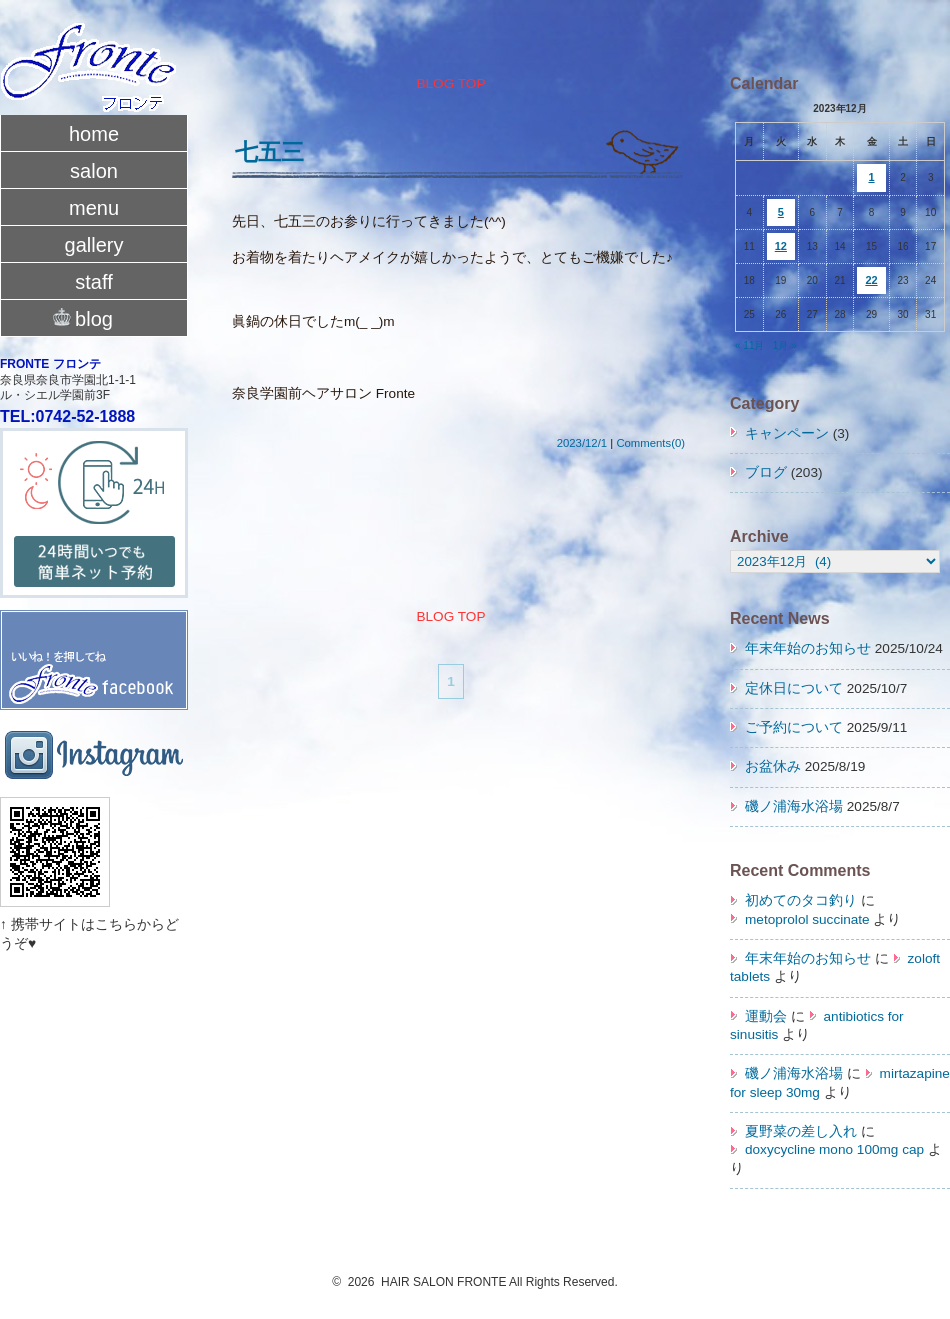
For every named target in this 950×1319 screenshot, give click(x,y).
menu (94, 208)
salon (94, 171)
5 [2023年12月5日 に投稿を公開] (781, 212)
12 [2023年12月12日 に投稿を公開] (781, 246)
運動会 (766, 1016)
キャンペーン (787, 433)
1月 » (785, 345)
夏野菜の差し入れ (801, 1131)
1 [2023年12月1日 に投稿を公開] (871, 177)
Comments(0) (650, 443)
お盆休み (773, 766)
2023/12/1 (582, 443)
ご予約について (794, 727)
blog (94, 317)
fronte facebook (94, 639)
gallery (94, 245)
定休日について (794, 688)
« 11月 (749, 345)
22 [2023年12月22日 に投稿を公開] (871, 280)
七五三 (269, 152)
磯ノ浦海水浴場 (794, 806)
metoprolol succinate (807, 919)
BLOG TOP (450, 83)
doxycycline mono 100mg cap (834, 1149)
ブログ (766, 472)
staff (93, 282)
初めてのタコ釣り (801, 900)
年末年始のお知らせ (808, 648)
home (94, 134)
